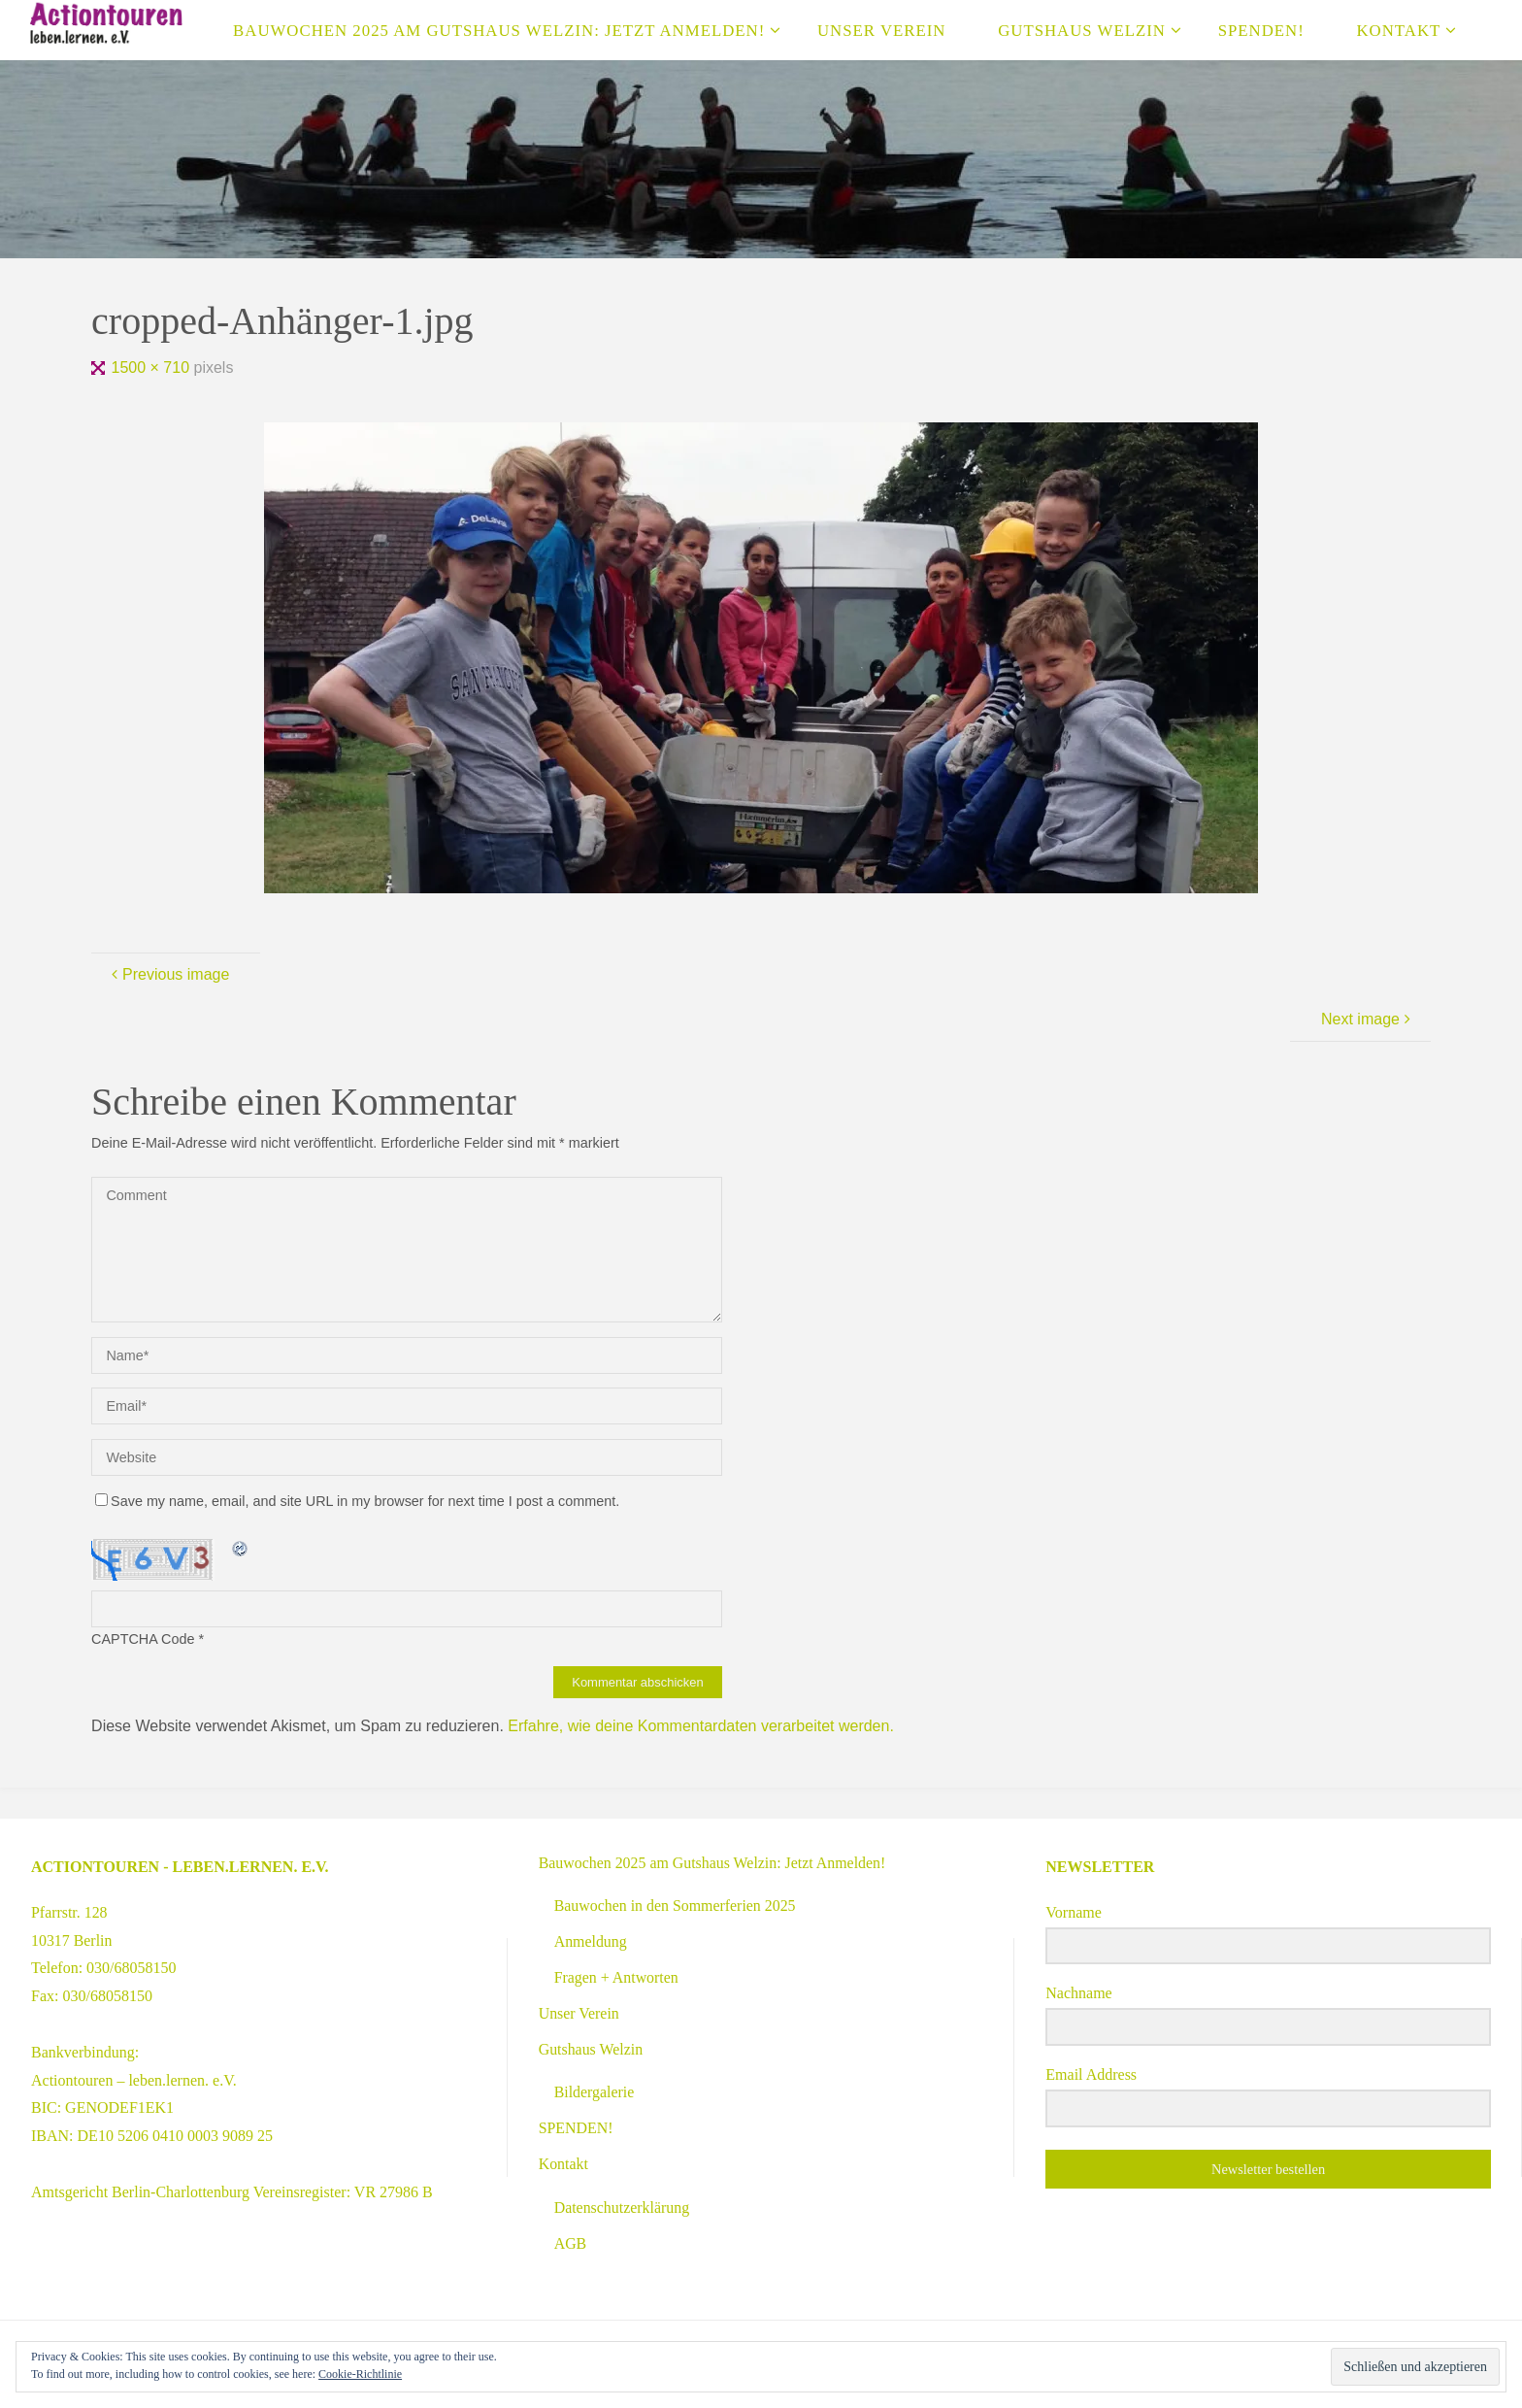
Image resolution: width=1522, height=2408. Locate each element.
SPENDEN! (576, 2128)
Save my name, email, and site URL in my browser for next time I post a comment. (357, 1501)
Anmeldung (591, 1941)
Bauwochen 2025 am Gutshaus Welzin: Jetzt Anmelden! (713, 1863)
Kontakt (564, 2164)
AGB (570, 2243)
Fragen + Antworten (616, 1977)
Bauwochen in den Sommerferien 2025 (676, 1905)
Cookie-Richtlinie (360, 2374)
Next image (1368, 1019)
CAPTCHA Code (142, 1639)
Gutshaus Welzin (591, 2049)
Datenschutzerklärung (622, 2207)
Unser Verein (579, 2013)
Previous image (168, 974)
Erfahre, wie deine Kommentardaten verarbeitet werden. (701, 1726)
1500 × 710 (153, 367)
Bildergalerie (594, 2092)
